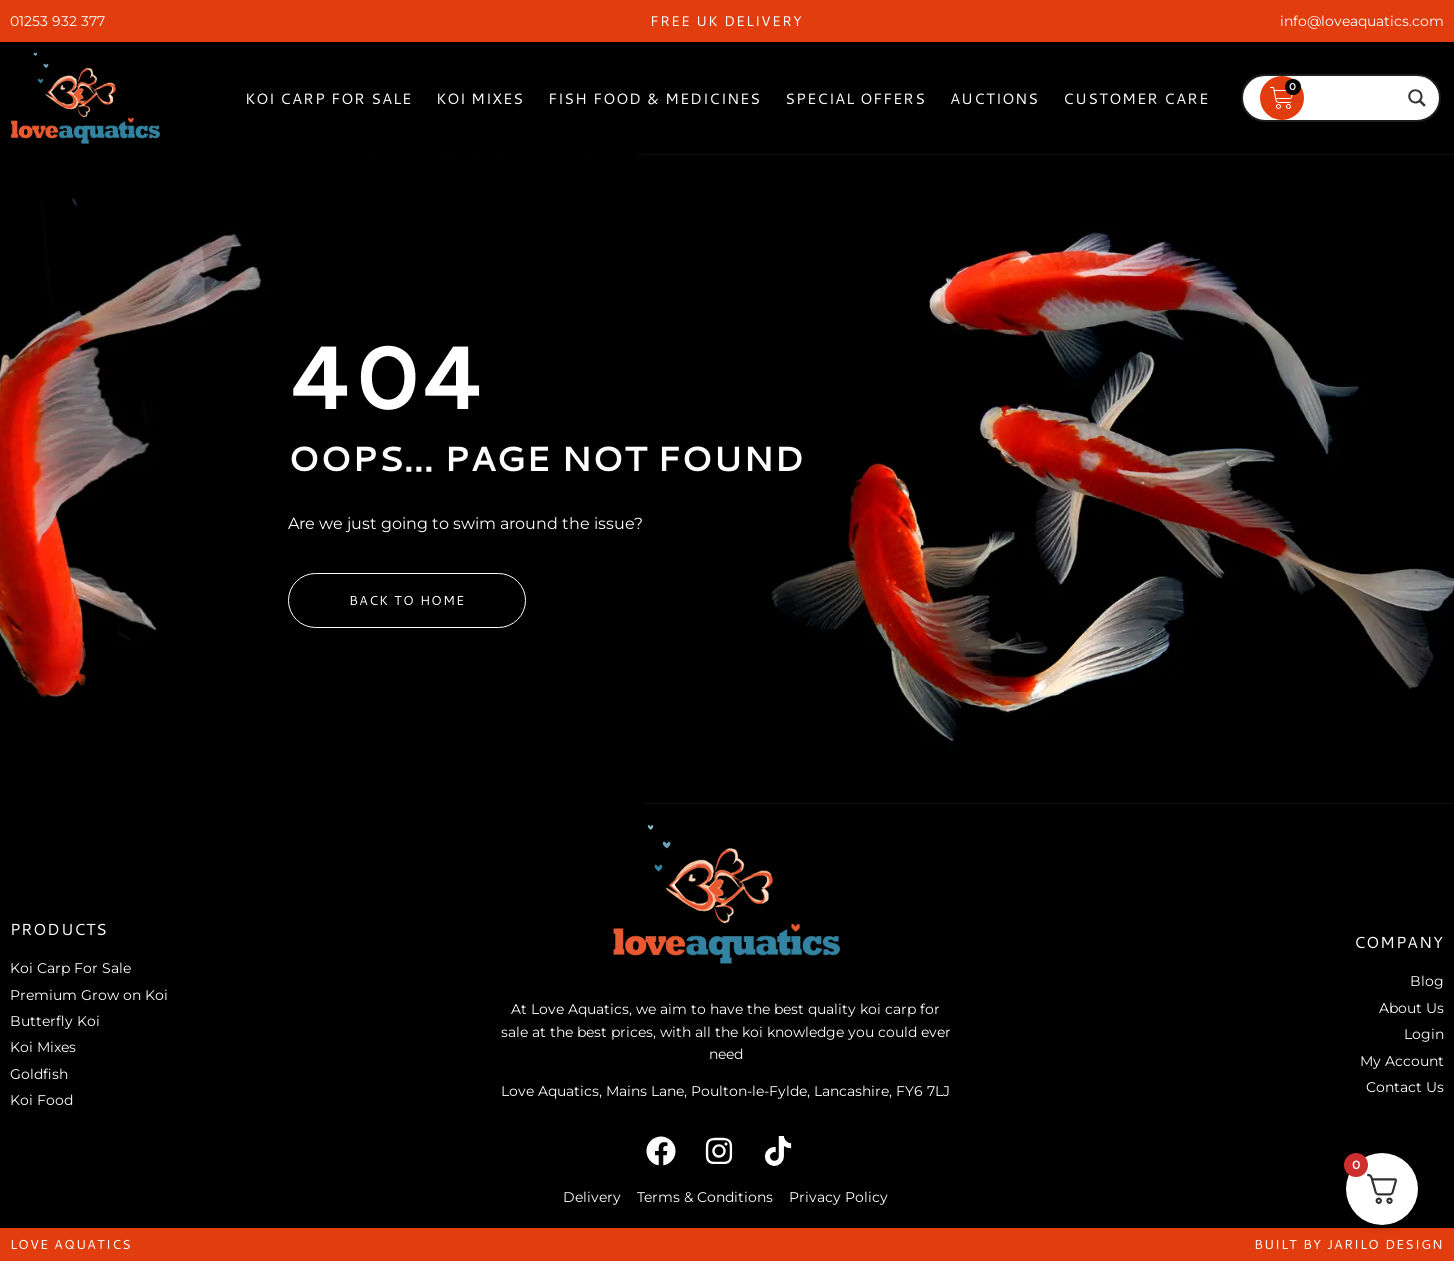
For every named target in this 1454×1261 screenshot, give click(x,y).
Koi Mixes (480, 98)
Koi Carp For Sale (328, 98)
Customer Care (1136, 98)
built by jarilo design (1349, 1244)
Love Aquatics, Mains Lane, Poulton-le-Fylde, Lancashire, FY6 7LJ (725, 1091)
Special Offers (855, 98)
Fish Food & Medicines (654, 98)
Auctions (994, 98)
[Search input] (1332, 98)
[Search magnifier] (1417, 98)
